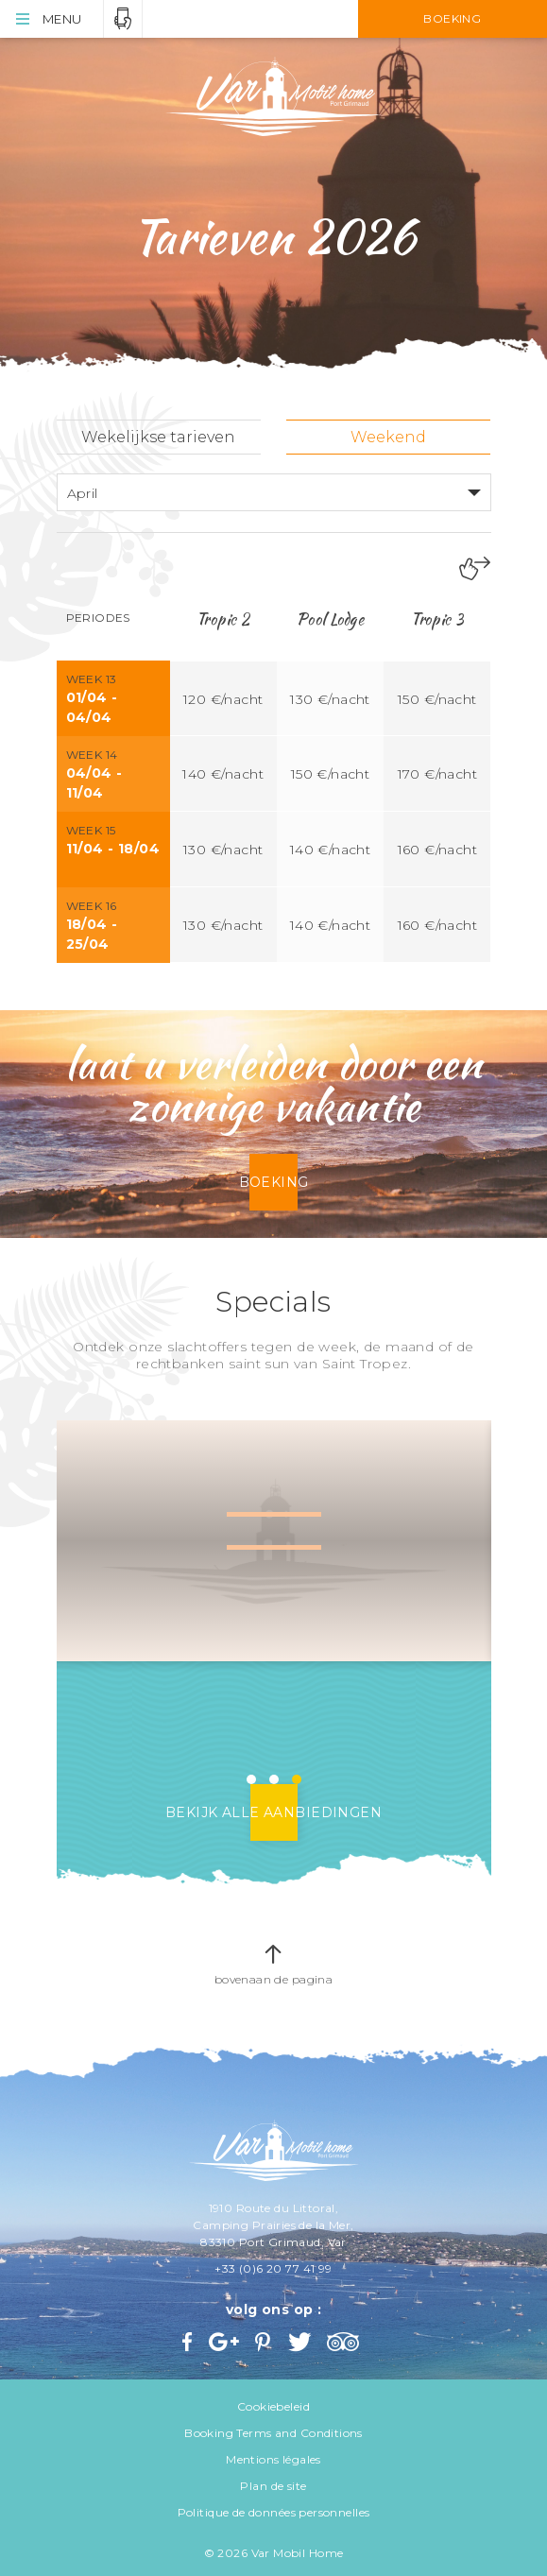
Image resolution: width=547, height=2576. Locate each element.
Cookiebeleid (273, 2406)
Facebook (189, 2341)
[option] (274, 1541)
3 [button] (296, 1779)
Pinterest (264, 2341)
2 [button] (274, 1779)
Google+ (225, 2341)
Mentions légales (273, 2459)
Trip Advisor (345, 2341)
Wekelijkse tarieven (158, 437)
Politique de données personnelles (274, 2512)
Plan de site (273, 2486)
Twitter (301, 2341)
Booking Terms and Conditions (273, 2433)
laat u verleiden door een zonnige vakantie (274, 1084)
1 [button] (251, 1779)
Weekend (388, 437)
